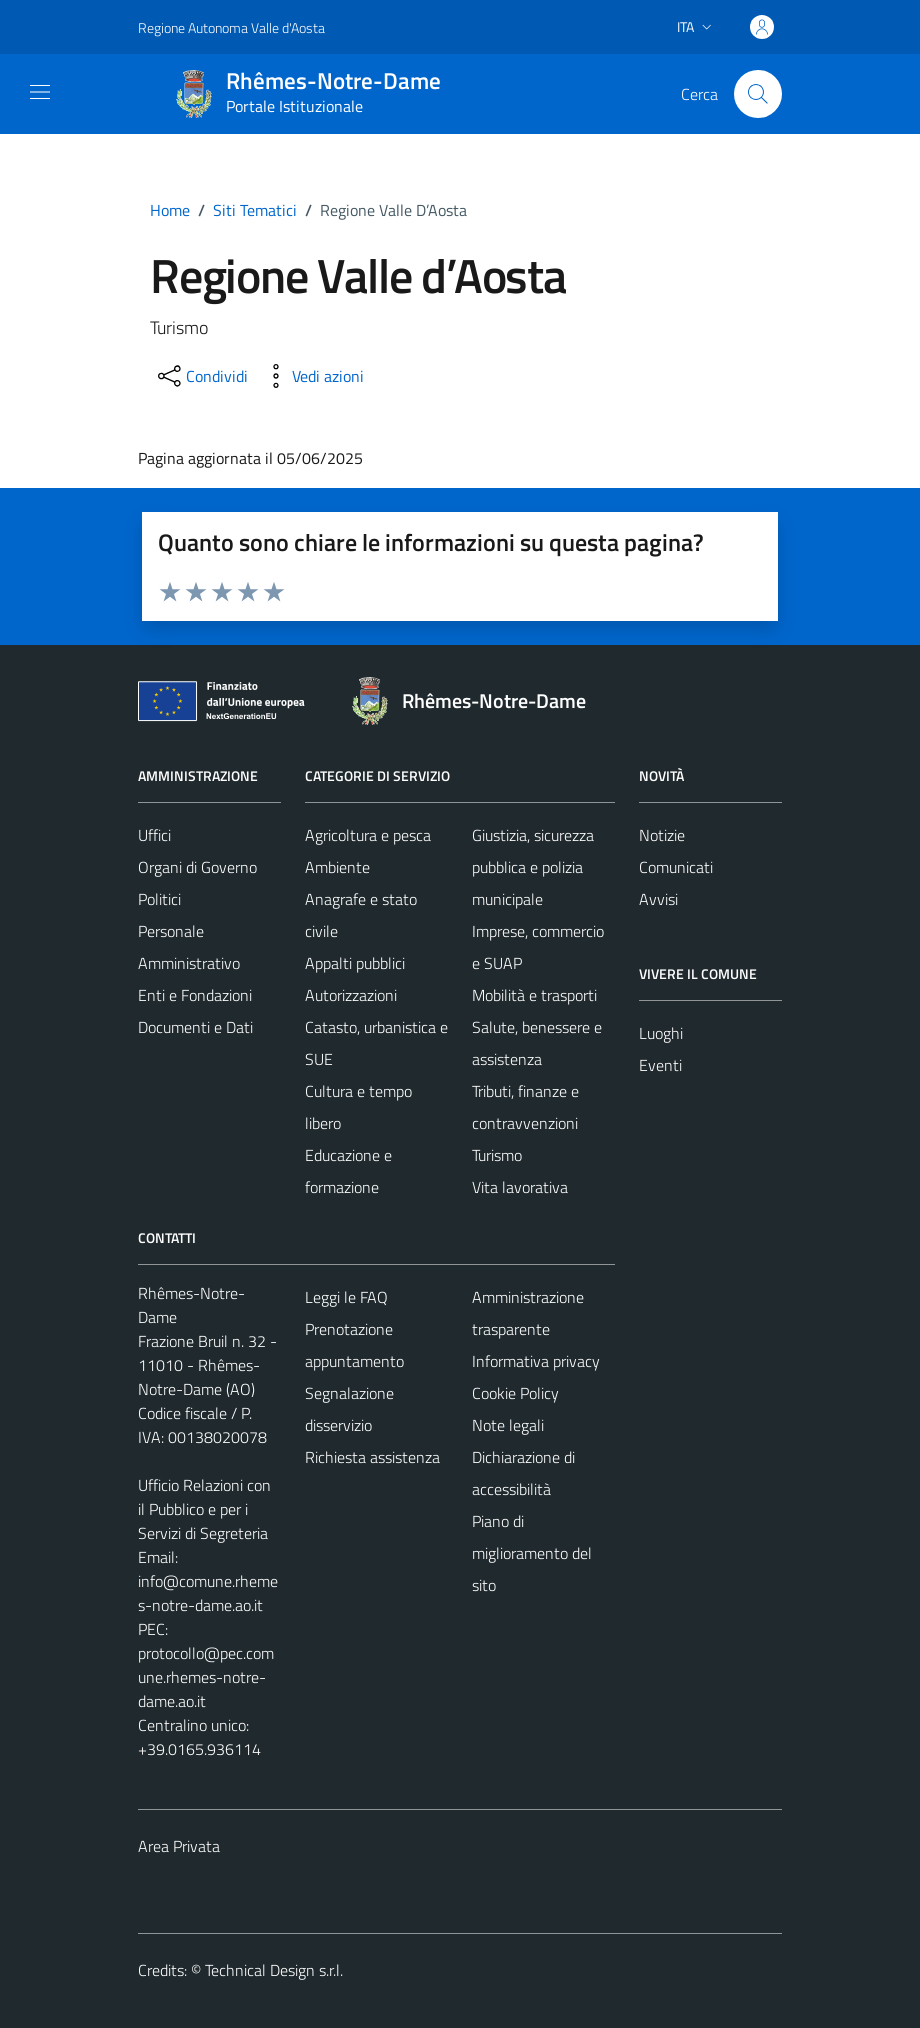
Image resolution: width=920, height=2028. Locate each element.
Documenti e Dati (195, 1027)
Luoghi (661, 1033)
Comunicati (676, 867)
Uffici (154, 835)
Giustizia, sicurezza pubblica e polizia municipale (533, 867)
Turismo (497, 1155)
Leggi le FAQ (346, 1297)
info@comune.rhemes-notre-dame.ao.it (208, 1593)
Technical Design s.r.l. (274, 1970)
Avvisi (658, 899)
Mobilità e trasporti (534, 995)
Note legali (508, 1425)
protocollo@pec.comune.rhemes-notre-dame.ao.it (206, 1677)
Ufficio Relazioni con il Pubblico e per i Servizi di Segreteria (204, 1509)
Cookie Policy (515, 1393)
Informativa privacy (536, 1361)
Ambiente (337, 867)
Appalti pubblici (355, 963)
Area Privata (179, 1846)
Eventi (660, 1065)
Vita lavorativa (520, 1187)
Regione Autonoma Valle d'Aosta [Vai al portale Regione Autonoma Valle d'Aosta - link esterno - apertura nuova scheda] (231, 27)
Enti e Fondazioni (195, 995)
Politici (159, 899)
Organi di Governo (197, 867)
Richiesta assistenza (372, 1457)
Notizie (662, 835)
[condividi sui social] (201, 376)
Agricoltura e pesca (368, 835)
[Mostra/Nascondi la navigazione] (40, 92)
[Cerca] (758, 94)
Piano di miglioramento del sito (532, 1553)
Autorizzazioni (351, 995)
